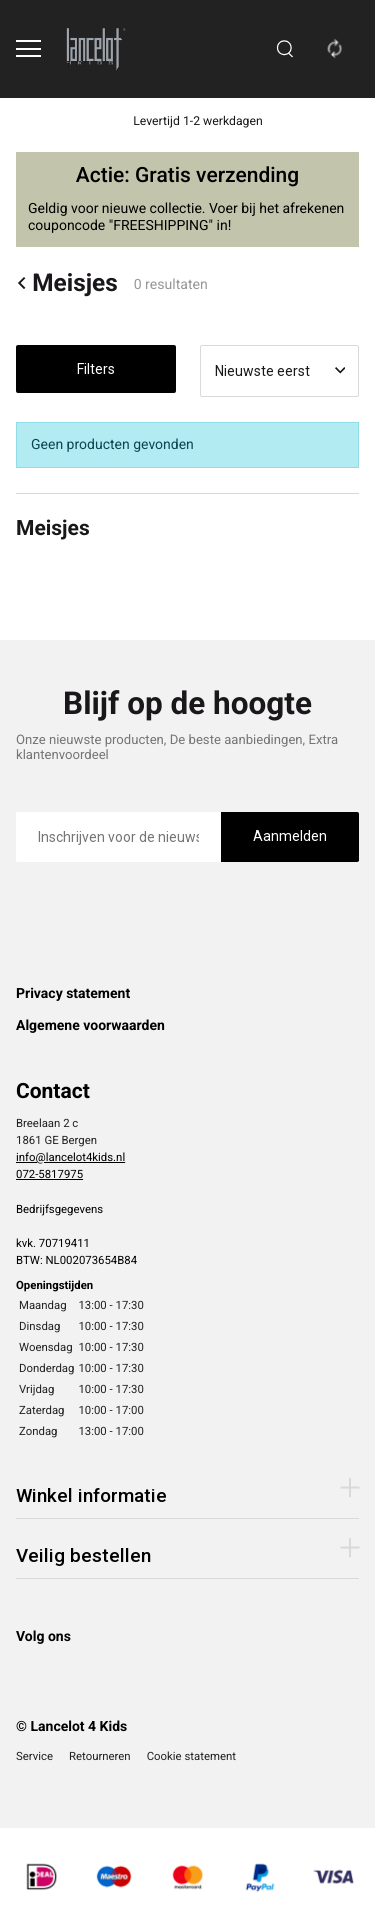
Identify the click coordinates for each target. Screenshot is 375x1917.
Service (34, 1756)
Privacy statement (73, 994)
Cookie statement (191, 1756)
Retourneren (100, 1756)
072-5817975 (49, 1174)
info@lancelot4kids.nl (70, 1157)
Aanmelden (290, 836)
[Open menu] (28, 48)
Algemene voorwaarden (90, 1026)
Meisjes (67, 283)
